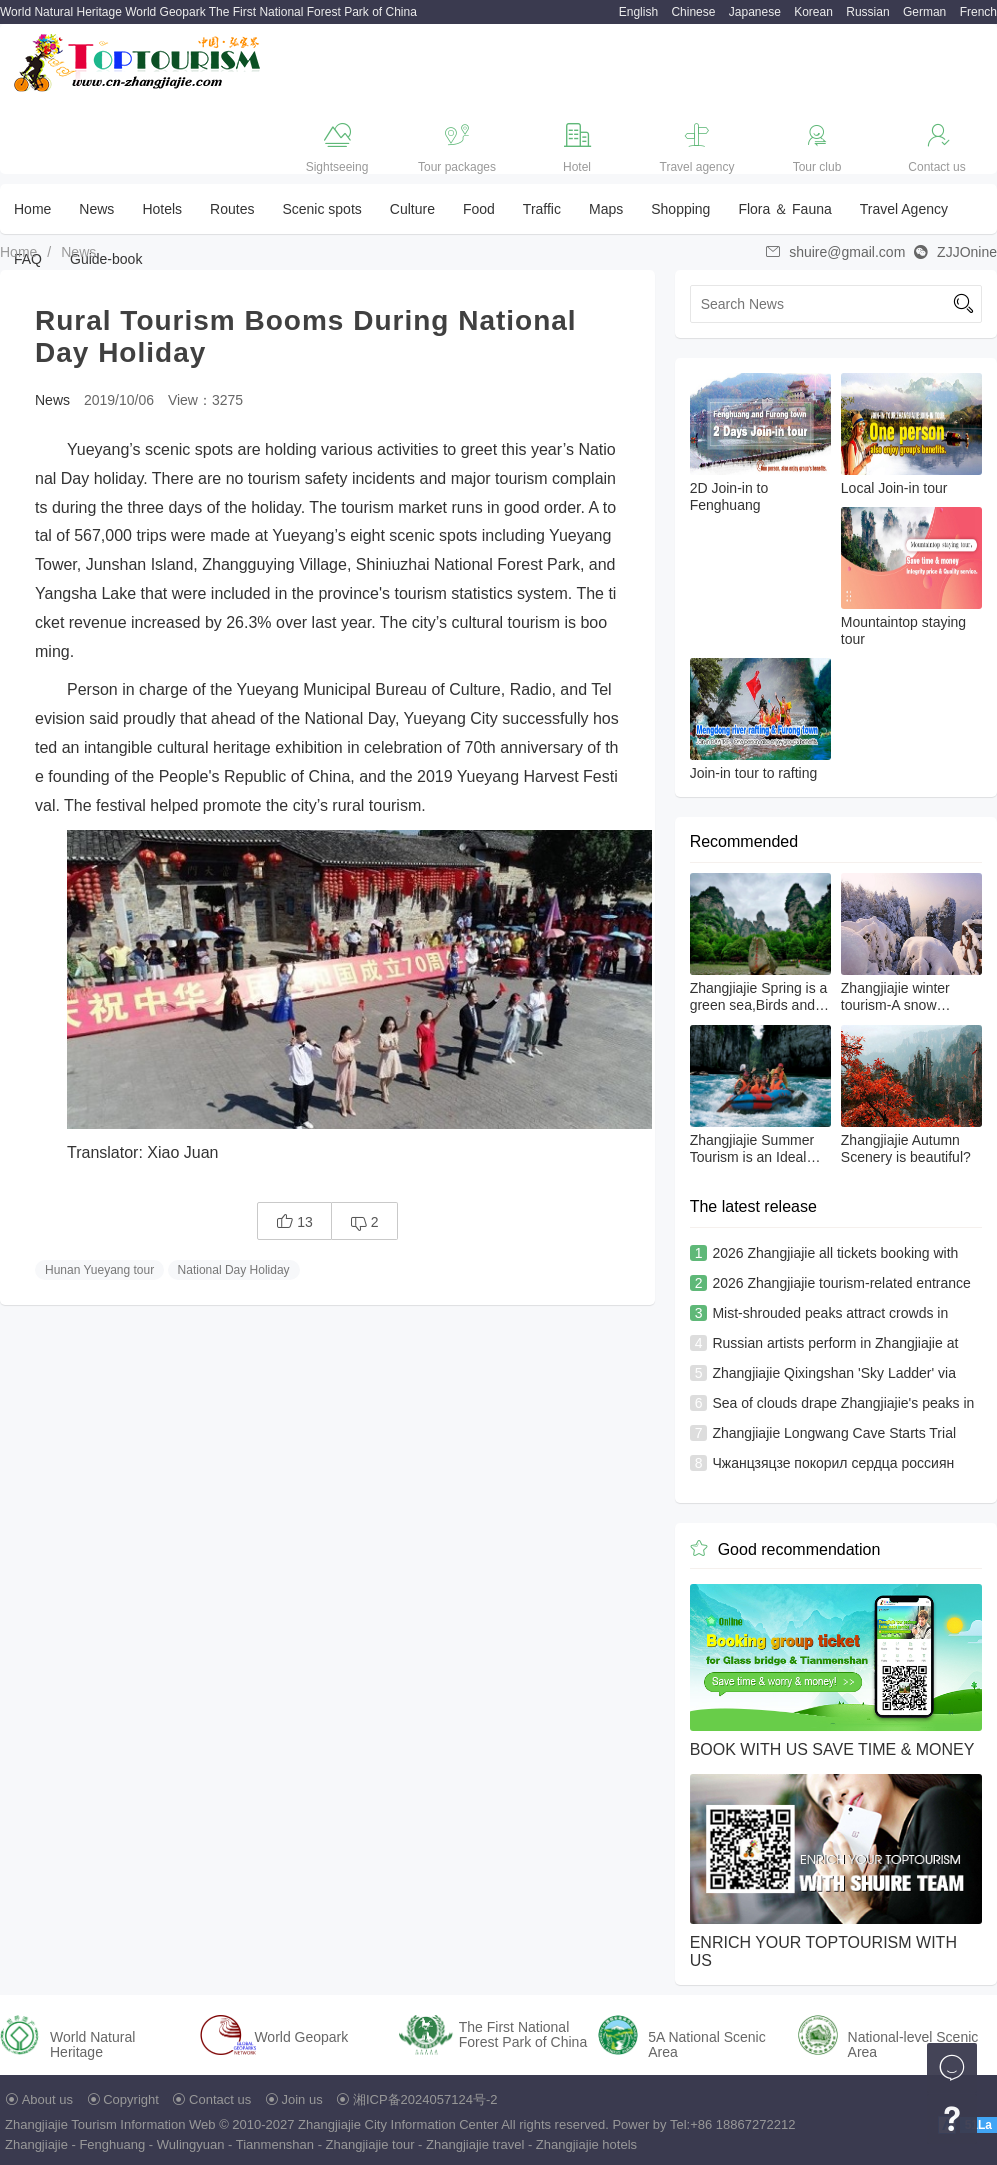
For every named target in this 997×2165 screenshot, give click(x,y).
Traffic (542, 209)
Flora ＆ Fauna (784, 209)
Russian (867, 12)
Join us (302, 2099)
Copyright (131, 2099)
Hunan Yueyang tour (99, 1270)
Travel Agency (904, 209)
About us (47, 2099)
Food (479, 209)
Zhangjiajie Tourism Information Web (110, 2124)
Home (32, 209)
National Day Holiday (234, 1270)
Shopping (680, 209)
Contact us (220, 2099)
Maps (606, 209)
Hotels (162, 209)
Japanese (755, 12)
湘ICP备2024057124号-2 (425, 2099)
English (638, 12)
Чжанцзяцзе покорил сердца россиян (833, 1463)
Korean (813, 12)
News (96, 209)
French (978, 12)
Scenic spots (321, 209)
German (924, 12)
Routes (232, 209)
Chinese (693, 12)
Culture (412, 209)
